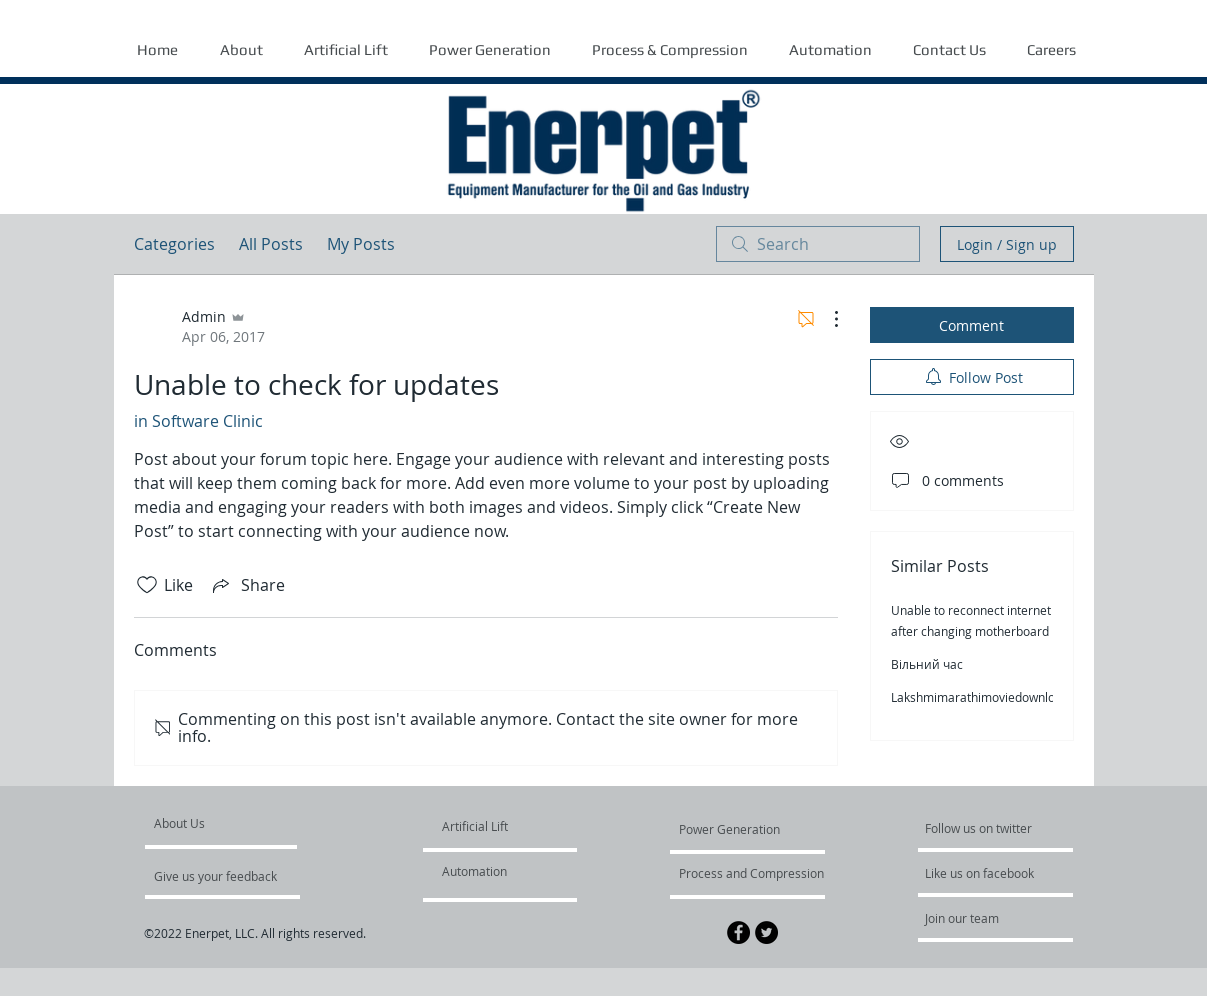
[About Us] (230, 823)
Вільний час (927, 664)
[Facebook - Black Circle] (738, 932)
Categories (174, 244)
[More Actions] (826, 319)
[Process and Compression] (751, 873)
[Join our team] (979, 918)
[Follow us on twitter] (980, 828)
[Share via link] (247, 585)
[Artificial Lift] (489, 826)
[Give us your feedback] (226, 876)
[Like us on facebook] (985, 873)
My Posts (361, 244)
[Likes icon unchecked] (147, 585)
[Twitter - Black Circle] (766, 932)
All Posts (271, 244)
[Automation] (499, 871)
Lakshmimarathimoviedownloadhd (987, 697)
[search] (818, 244)
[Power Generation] (733, 829)
